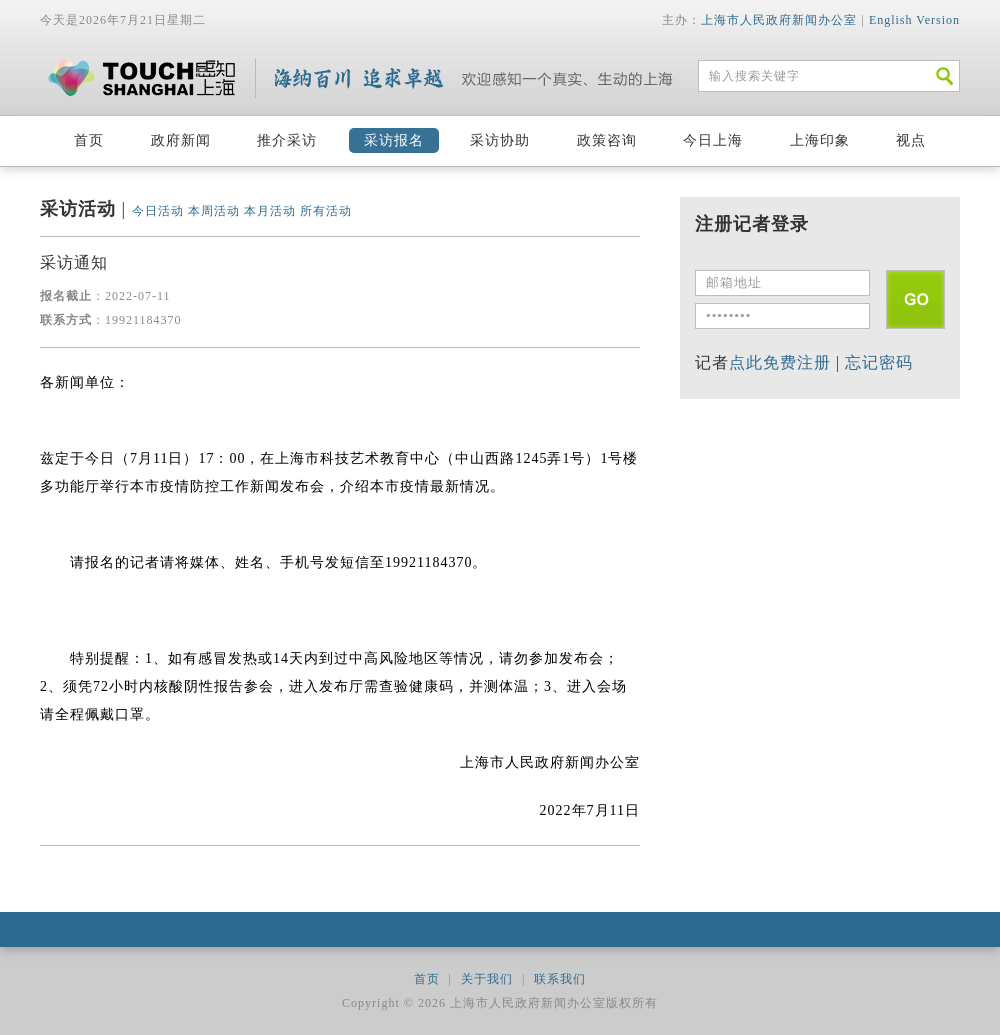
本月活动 (270, 211)
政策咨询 (607, 140)
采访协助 (500, 140)
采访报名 (394, 140)
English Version (914, 20)
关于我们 (487, 979)
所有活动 (326, 211)
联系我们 (560, 979)
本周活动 (214, 211)
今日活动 (158, 211)
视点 (911, 140)
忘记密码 (879, 362)
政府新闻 (181, 140)
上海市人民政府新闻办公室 (779, 20)
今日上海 (713, 140)
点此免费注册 (780, 362)
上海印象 (820, 140)
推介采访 (287, 140)
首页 (89, 140)
